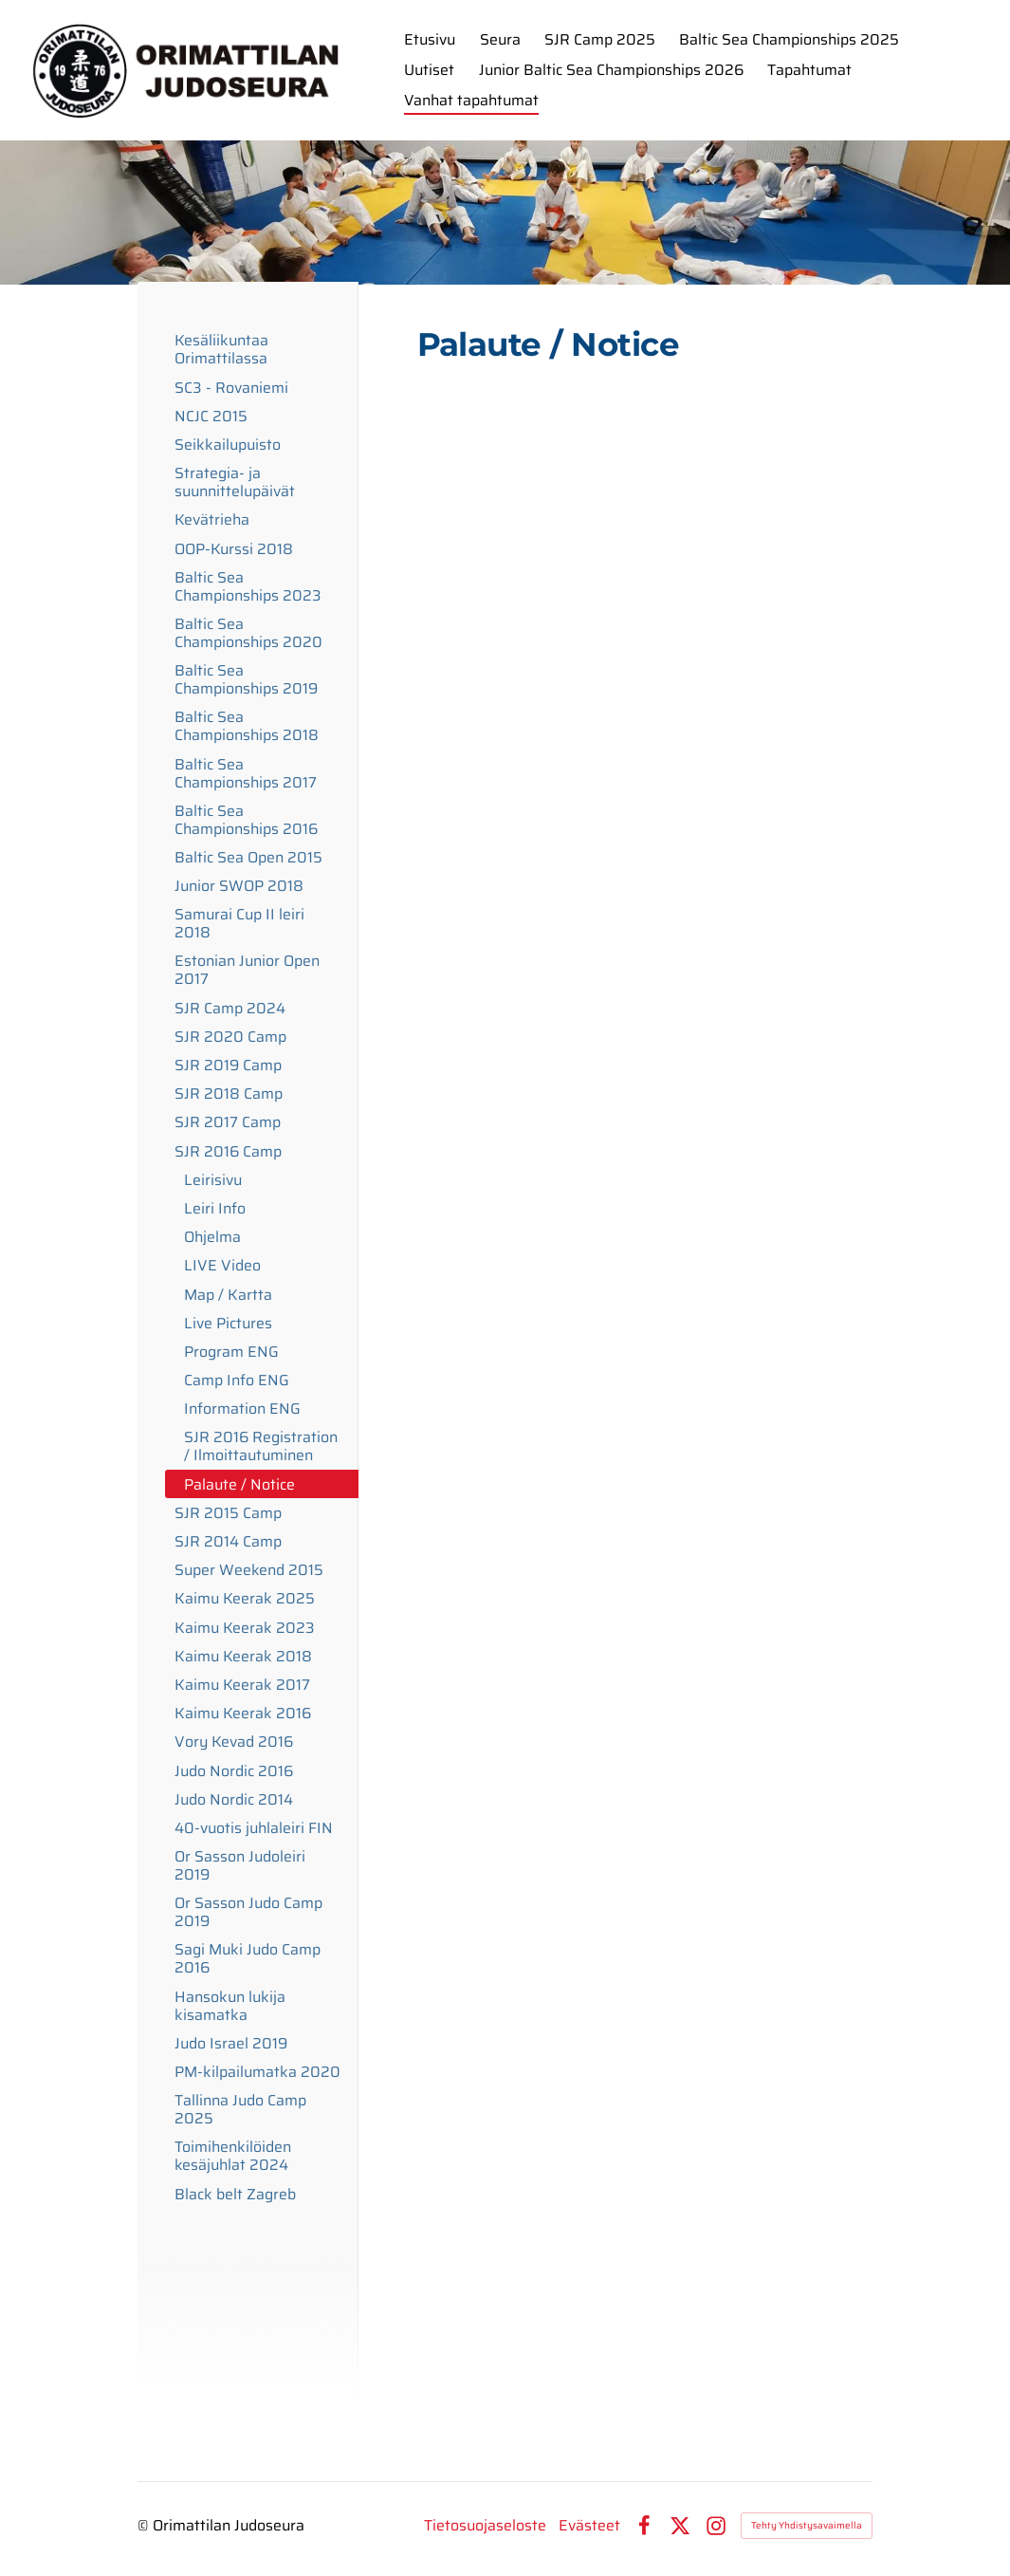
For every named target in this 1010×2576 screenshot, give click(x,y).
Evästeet (589, 2525)
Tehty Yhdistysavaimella (806, 2525)
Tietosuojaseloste (485, 2525)
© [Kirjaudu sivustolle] (145, 2525)
